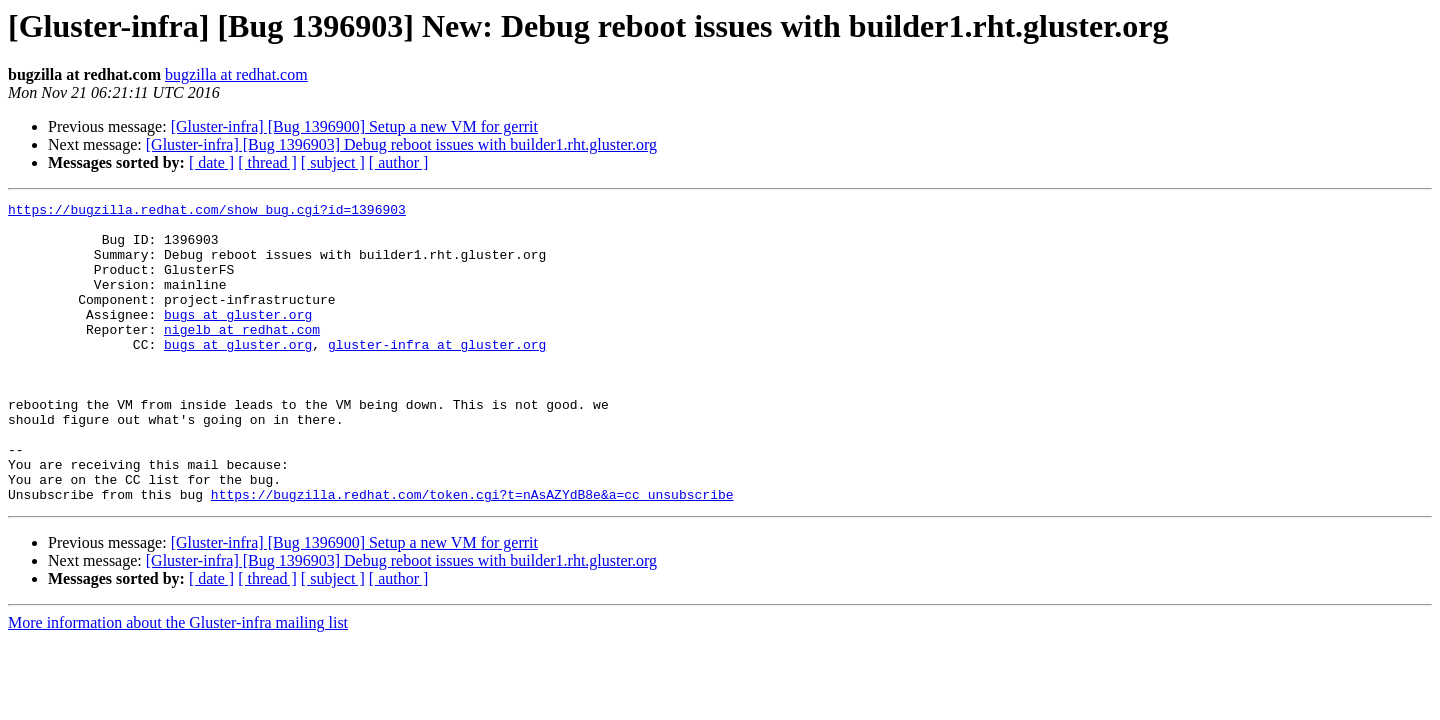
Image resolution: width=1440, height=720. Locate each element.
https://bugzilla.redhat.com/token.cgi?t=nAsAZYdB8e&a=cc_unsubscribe (472, 554)
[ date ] (211, 162)
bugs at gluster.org (238, 338)
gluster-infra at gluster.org (437, 374)
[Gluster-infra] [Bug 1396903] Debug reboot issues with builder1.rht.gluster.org (401, 144)
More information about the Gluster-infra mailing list (178, 682)
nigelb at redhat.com (242, 356)
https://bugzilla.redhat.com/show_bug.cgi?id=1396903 (207, 212)
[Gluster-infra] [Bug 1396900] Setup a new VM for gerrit (354, 126)
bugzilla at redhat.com (236, 74)
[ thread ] (267, 162)
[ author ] (399, 162)
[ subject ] (333, 162)
